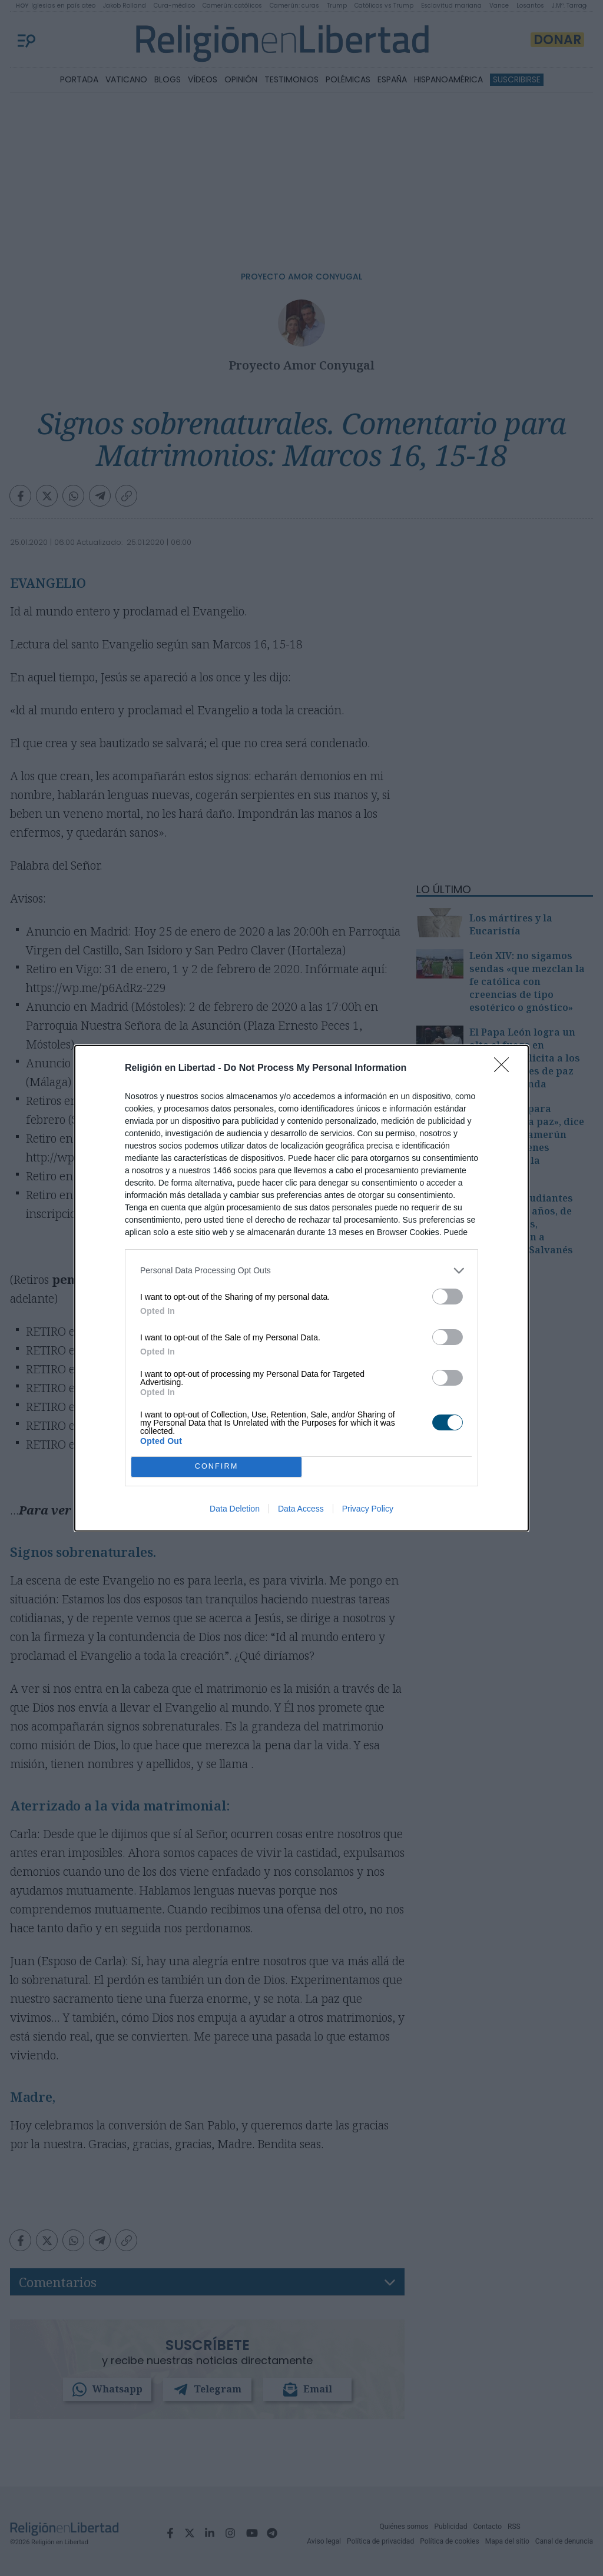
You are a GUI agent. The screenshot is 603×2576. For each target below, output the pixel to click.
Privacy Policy (367, 1508)
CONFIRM (216, 1466)
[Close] (505, 1068)
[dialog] (301, 1288)
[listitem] (301, 1270)
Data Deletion (235, 1508)
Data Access (301, 1508)
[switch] (447, 1296)
